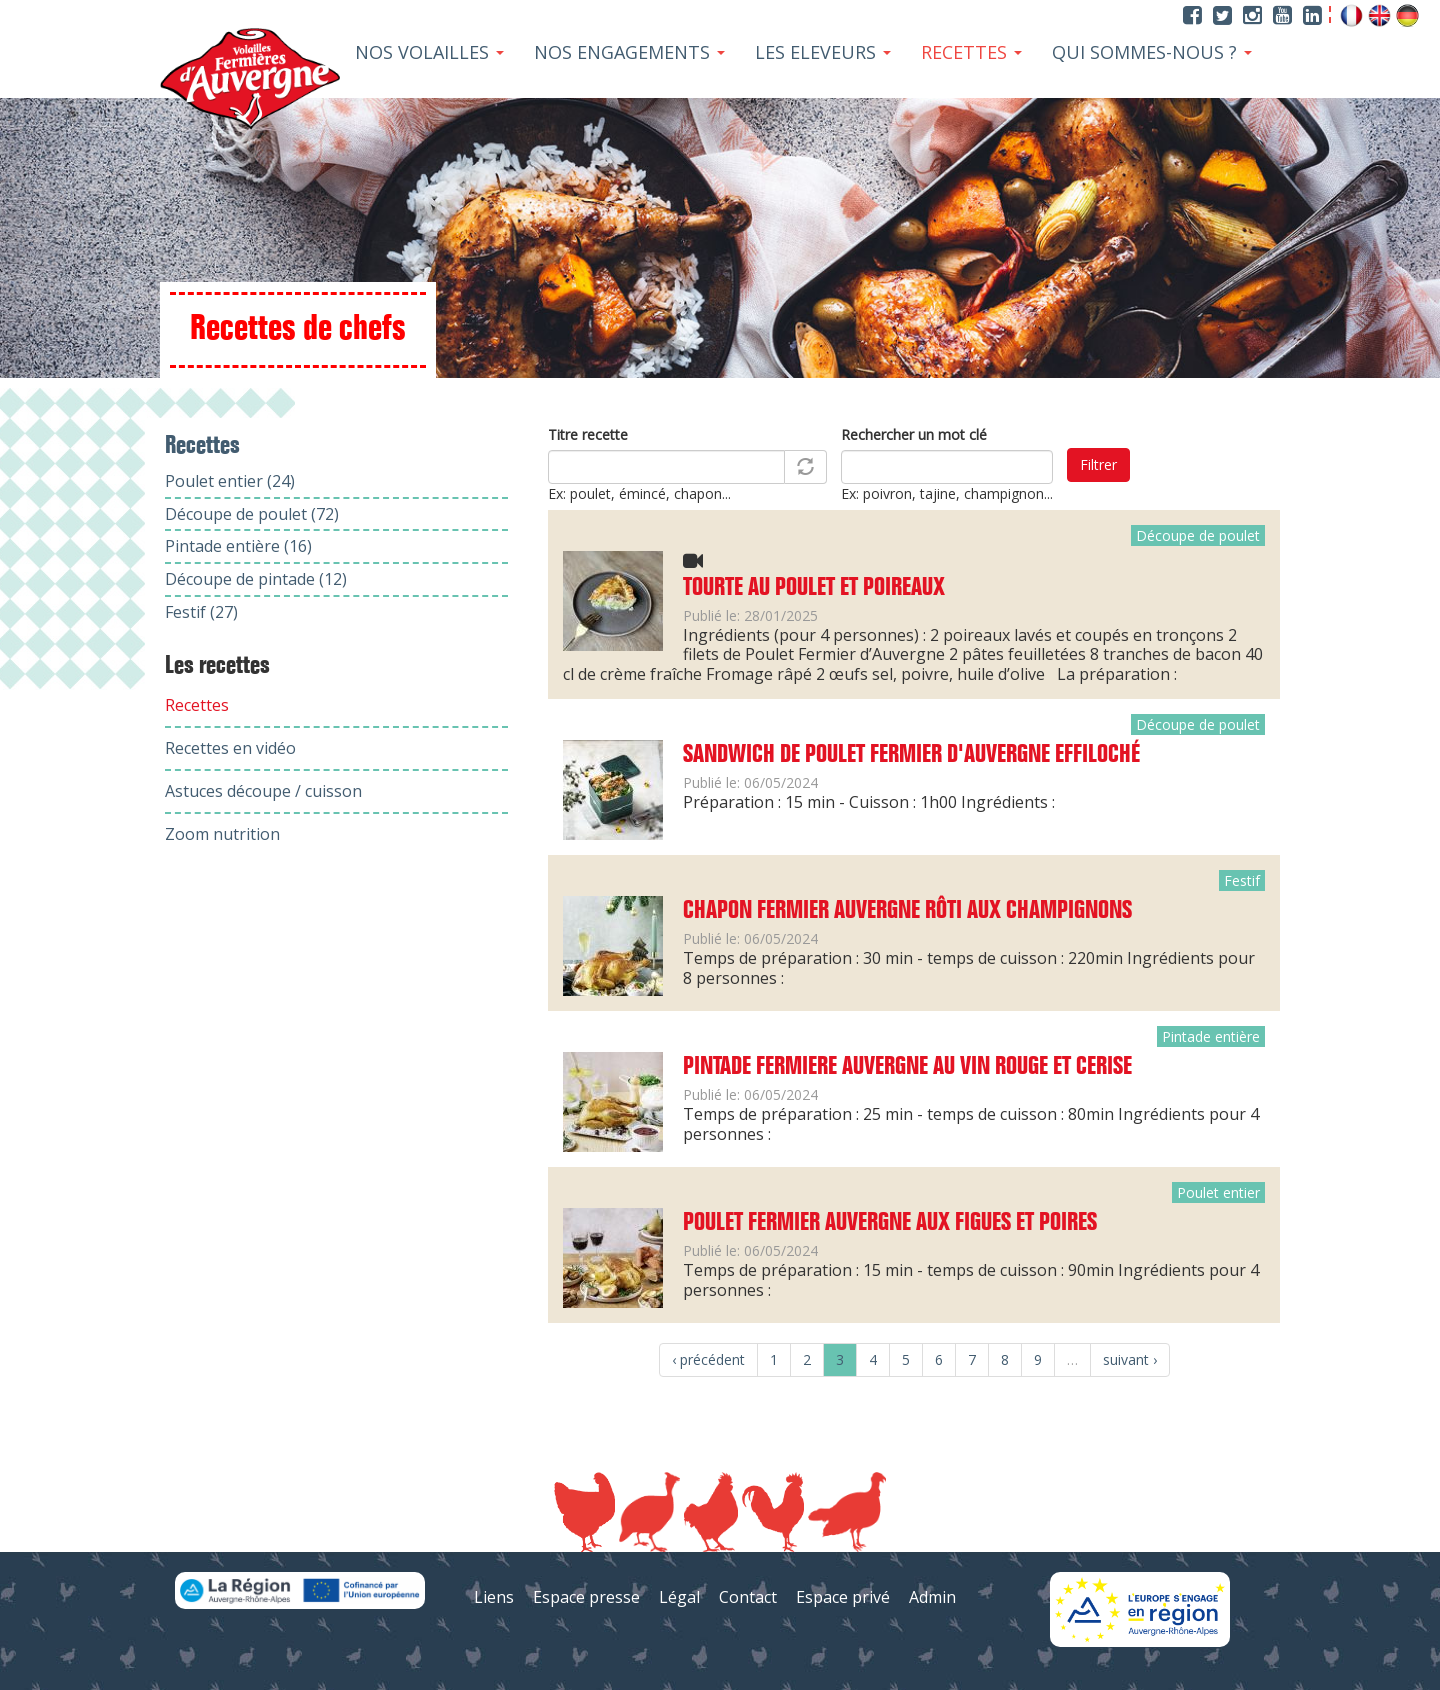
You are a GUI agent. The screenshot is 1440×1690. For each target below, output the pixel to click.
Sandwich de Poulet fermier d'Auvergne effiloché (911, 755)
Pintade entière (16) (238, 546)
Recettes (971, 52)
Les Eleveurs (823, 52)
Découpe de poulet (1198, 535)
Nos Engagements (629, 52)
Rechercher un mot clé (914, 434)
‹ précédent (708, 1359)
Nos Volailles (429, 52)
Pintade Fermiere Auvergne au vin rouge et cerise (907, 1067)
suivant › (1130, 1359)
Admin (932, 1597)
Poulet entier (1218, 1192)
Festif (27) (201, 612)
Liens (494, 1597)
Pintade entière (1211, 1036)
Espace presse (586, 1597)
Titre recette (588, 434)
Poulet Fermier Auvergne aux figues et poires (890, 1223)
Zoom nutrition (222, 834)
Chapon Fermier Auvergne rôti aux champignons (907, 911)
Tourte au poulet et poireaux (814, 588)
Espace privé (843, 1597)
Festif (1242, 880)
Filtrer (1098, 464)
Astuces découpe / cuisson (263, 791)
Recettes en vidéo (230, 748)
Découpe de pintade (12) (256, 579)
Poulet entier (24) (230, 481)
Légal (679, 1597)
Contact (748, 1597)
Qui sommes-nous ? (1152, 52)
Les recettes (217, 666)
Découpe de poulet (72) (252, 514)
